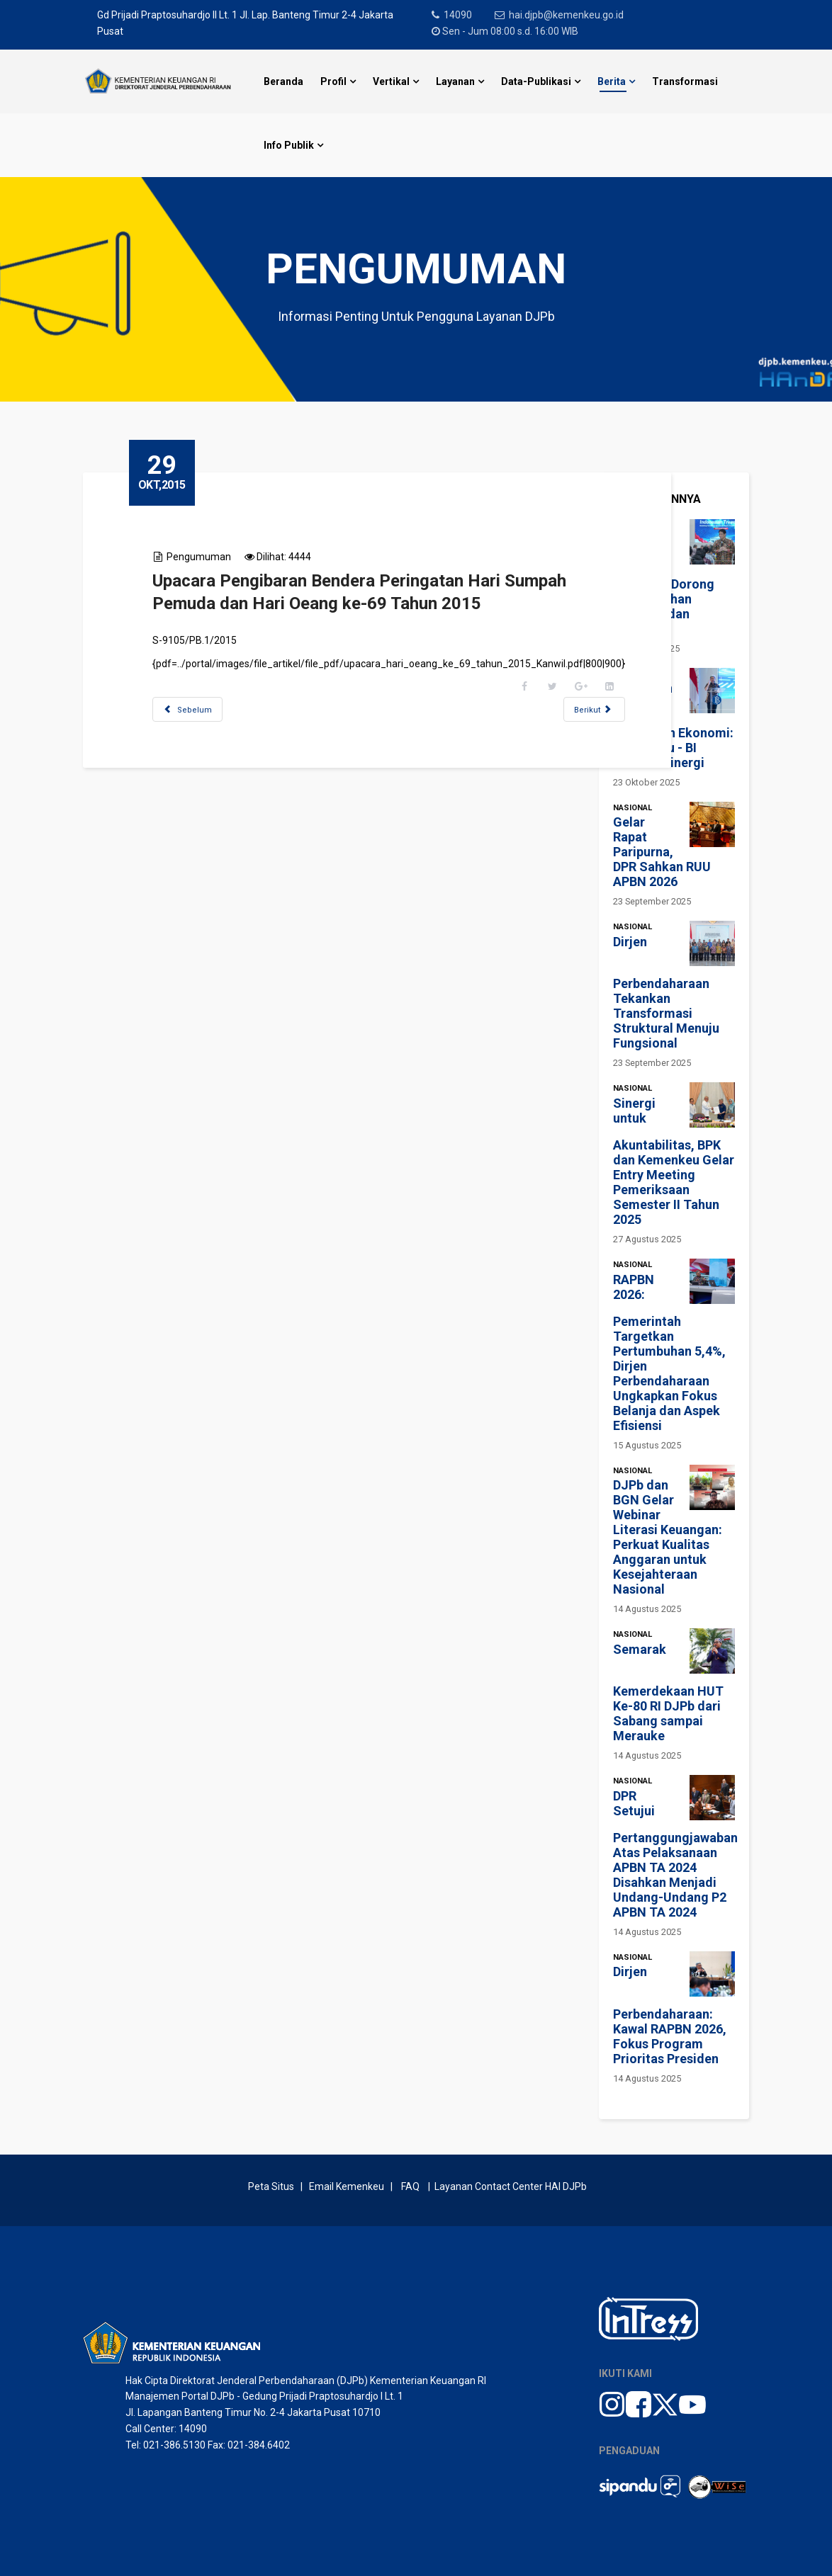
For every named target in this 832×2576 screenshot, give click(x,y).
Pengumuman (202, 556)
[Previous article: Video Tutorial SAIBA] (191, 709)
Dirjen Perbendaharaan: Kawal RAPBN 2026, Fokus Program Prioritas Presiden (669, 2015)
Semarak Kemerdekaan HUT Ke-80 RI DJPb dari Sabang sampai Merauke (668, 1693)
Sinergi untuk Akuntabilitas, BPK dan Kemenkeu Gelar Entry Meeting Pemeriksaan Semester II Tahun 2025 (673, 1161)
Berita (611, 81)
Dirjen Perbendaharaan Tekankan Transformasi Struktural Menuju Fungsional (666, 992)
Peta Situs (273, 2186)
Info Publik (289, 145)
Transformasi (685, 81)
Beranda (283, 81)
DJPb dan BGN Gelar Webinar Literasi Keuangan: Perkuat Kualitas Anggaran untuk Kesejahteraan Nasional (667, 1536)
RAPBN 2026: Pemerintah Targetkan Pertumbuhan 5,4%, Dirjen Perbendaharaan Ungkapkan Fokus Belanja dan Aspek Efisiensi (669, 1353)
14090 (458, 15)
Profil (333, 81)
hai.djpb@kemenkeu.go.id (567, 15)
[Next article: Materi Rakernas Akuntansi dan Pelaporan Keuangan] (598, 709)
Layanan (455, 81)
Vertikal (391, 81)
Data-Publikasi (536, 81)
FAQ (410, 2186)
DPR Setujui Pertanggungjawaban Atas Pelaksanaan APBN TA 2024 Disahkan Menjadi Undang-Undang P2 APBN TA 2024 (675, 1854)
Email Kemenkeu (346, 2186)
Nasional (632, 807)
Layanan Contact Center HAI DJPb (510, 2186)
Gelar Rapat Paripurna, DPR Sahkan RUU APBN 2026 (662, 852)
